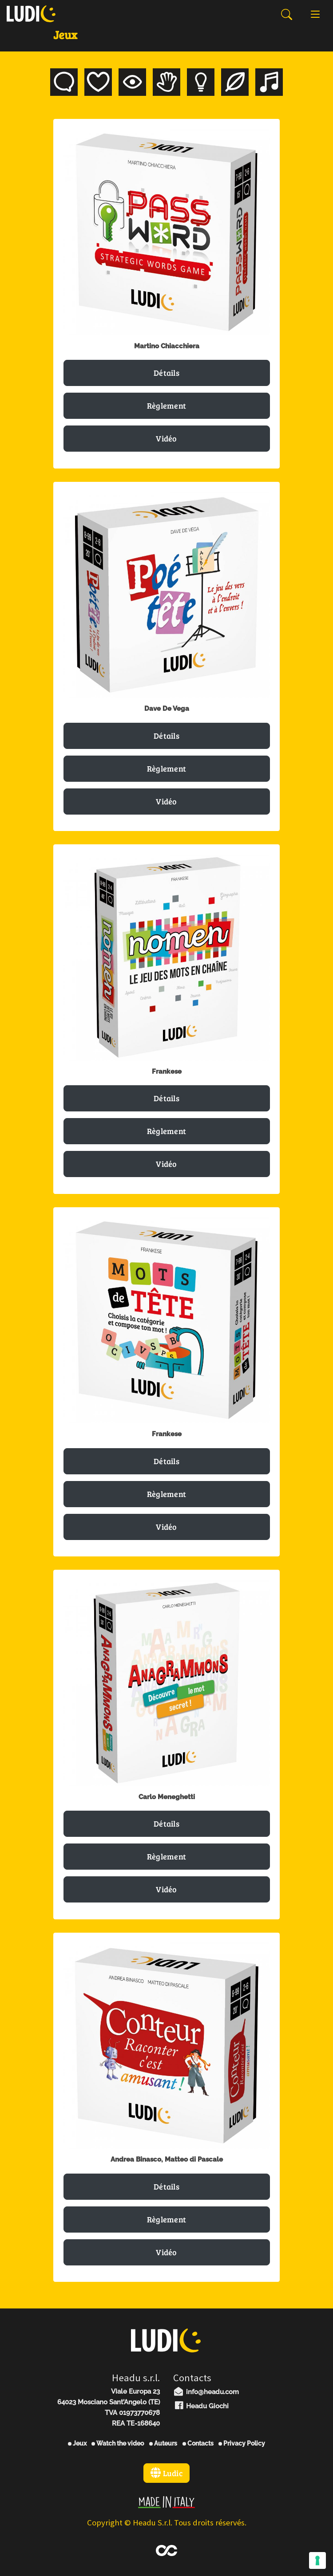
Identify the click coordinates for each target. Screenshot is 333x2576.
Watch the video (117, 2443)
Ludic (166, 2473)
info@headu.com (206, 2392)
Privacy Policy (241, 2443)
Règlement (166, 405)
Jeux (77, 2443)
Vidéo (166, 438)
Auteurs (163, 2443)
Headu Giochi (201, 2406)
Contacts (198, 2443)
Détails (166, 372)
